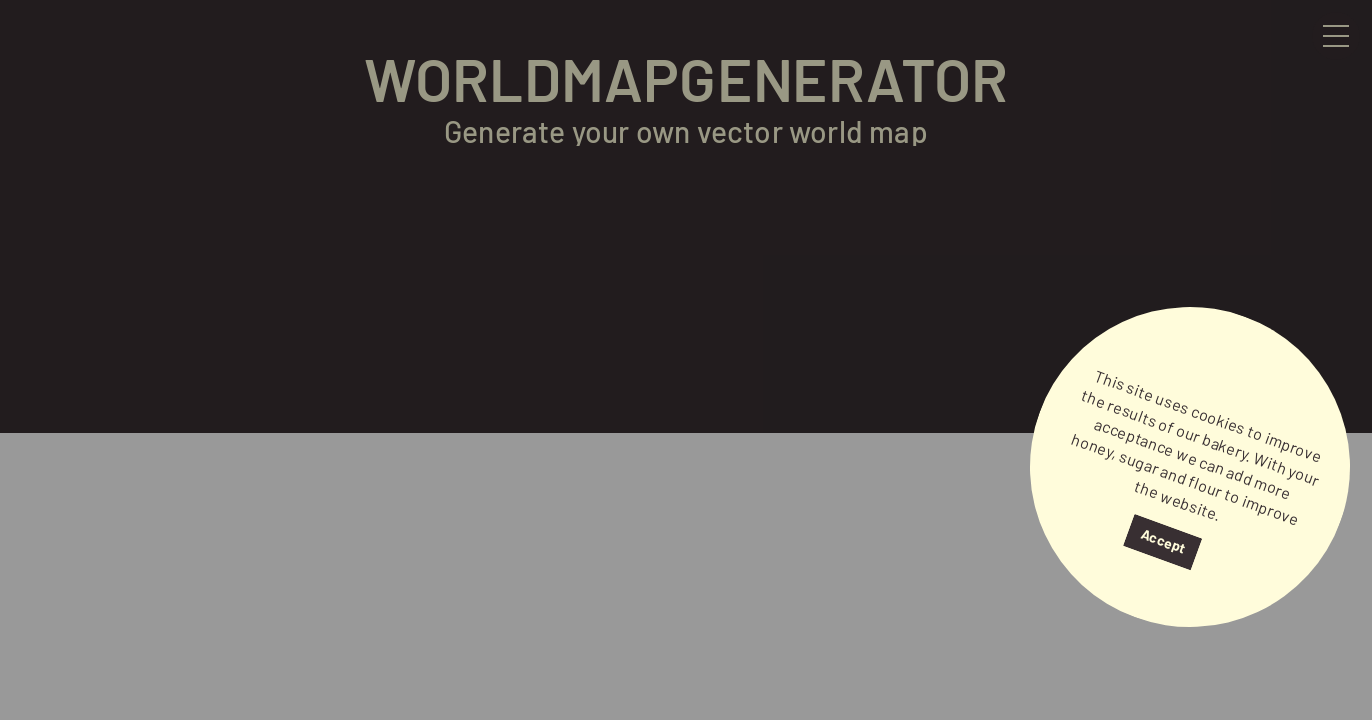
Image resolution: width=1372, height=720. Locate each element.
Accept (1162, 541)
